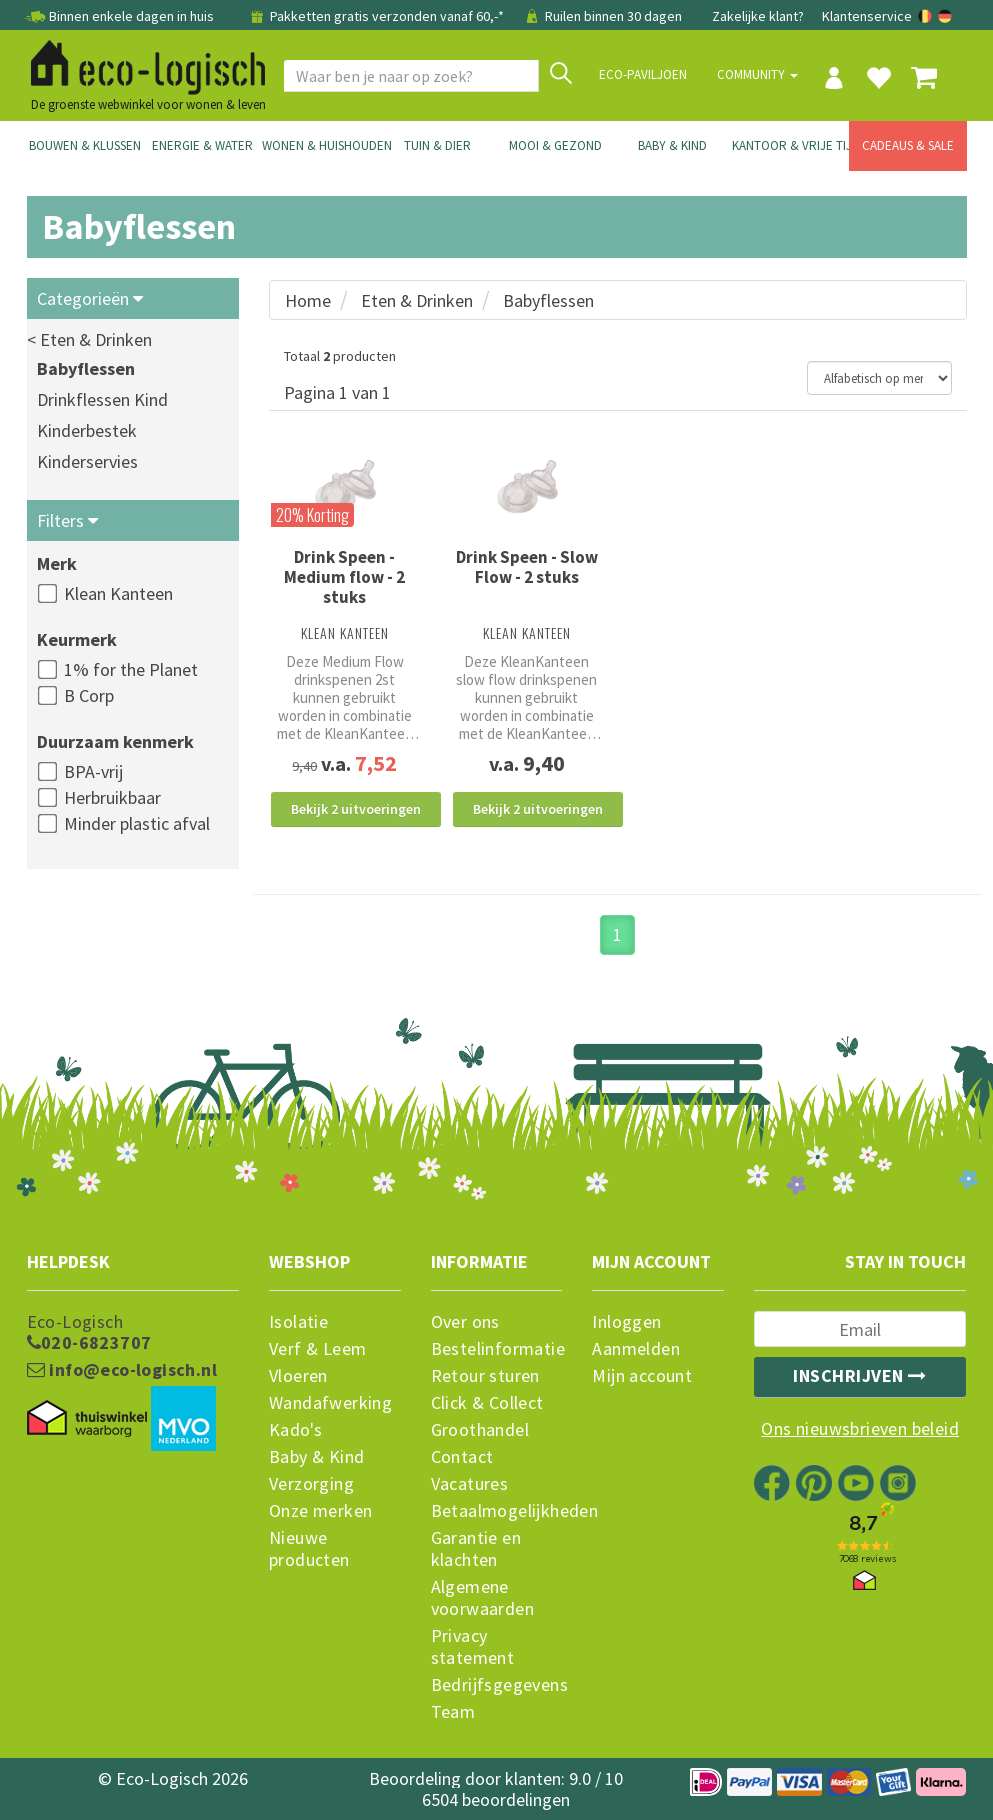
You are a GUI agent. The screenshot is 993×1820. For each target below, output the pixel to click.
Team (453, 1712)
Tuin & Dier (437, 145)
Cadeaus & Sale (908, 145)
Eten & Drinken (417, 300)
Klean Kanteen (118, 593)
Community (757, 74)
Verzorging (311, 1484)
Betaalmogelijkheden (497, 1511)
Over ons (465, 1322)
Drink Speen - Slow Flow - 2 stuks (527, 567)
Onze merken (320, 1511)
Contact (462, 1457)
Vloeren (298, 1376)
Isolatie (298, 1322)
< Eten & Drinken (89, 339)
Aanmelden (636, 1349)
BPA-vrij (93, 771)
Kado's (295, 1430)
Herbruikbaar (112, 797)
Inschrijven (860, 1375)
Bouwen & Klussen (85, 145)
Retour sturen (485, 1376)
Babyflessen (86, 368)
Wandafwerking (330, 1403)
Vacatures (470, 1484)
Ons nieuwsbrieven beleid (860, 1429)
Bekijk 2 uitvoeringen (356, 809)
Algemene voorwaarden (482, 1598)
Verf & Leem (317, 1349)
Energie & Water (202, 145)
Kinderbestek (87, 430)
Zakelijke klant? (758, 16)
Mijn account (642, 1376)
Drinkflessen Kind (102, 399)
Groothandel (480, 1430)
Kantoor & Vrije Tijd (791, 145)
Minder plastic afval (137, 823)
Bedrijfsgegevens (497, 1685)
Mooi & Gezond (555, 145)
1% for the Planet (131, 669)
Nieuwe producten (309, 1549)
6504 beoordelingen (496, 1799)
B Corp (89, 695)
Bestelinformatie (497, 1349)
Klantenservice (867, 16)
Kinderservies (87, 461)
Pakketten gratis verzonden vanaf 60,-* (377, 16)
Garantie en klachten (476, 1549)
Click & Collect (487, 1403)
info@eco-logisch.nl (122, 1370)
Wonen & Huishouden (321, 145)
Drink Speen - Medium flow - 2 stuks (344, 577)
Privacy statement (473, 1647)
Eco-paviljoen (643, 74)
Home (308, 300)
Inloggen (626, 1322)
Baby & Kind (672, 145)
